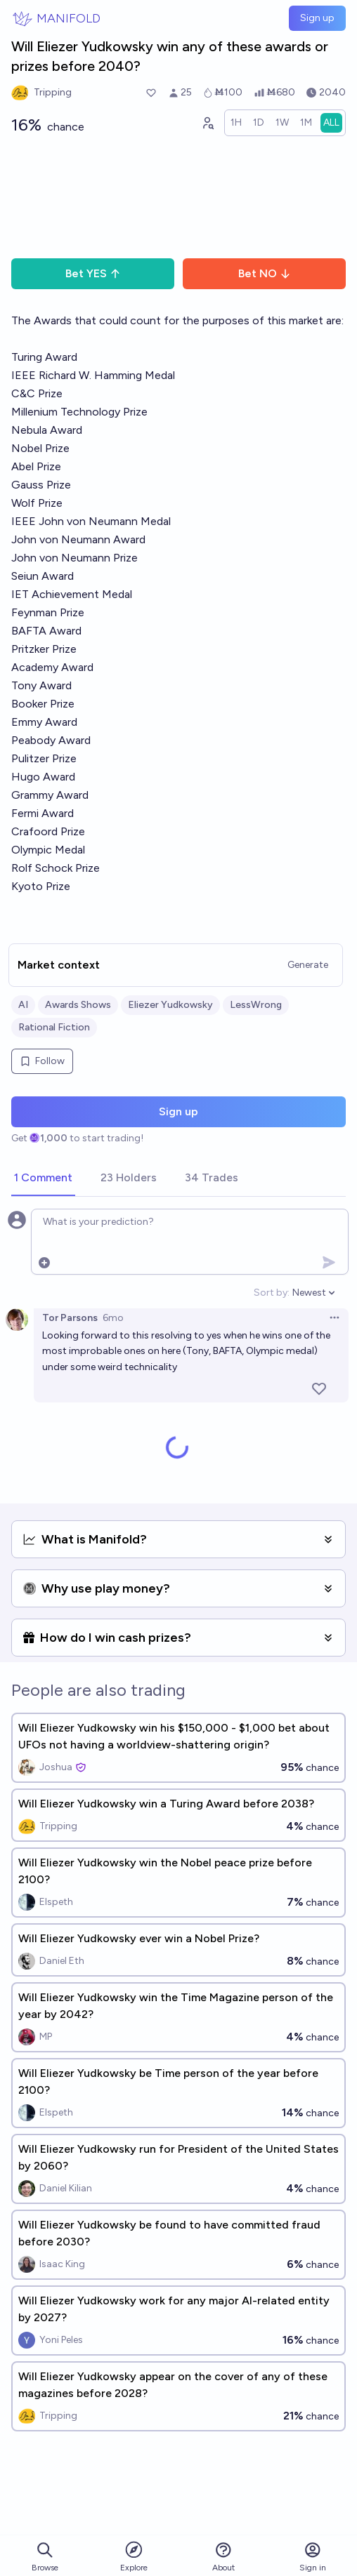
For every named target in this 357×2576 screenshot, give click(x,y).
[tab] (43, 1178)
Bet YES (93, 273)
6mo (113, 1318)
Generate (307, 965)
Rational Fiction (54, 1027)
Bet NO (264, 273)
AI (23, 1005)
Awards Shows (78, 1005)
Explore (134, 2556)
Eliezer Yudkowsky (170, 1005)
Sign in (312, 2556)
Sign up (317, 18)
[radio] (236, 123)
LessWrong (256, 1005)
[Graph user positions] (207, 123)
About (223, 2556)
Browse (45, 2556)
